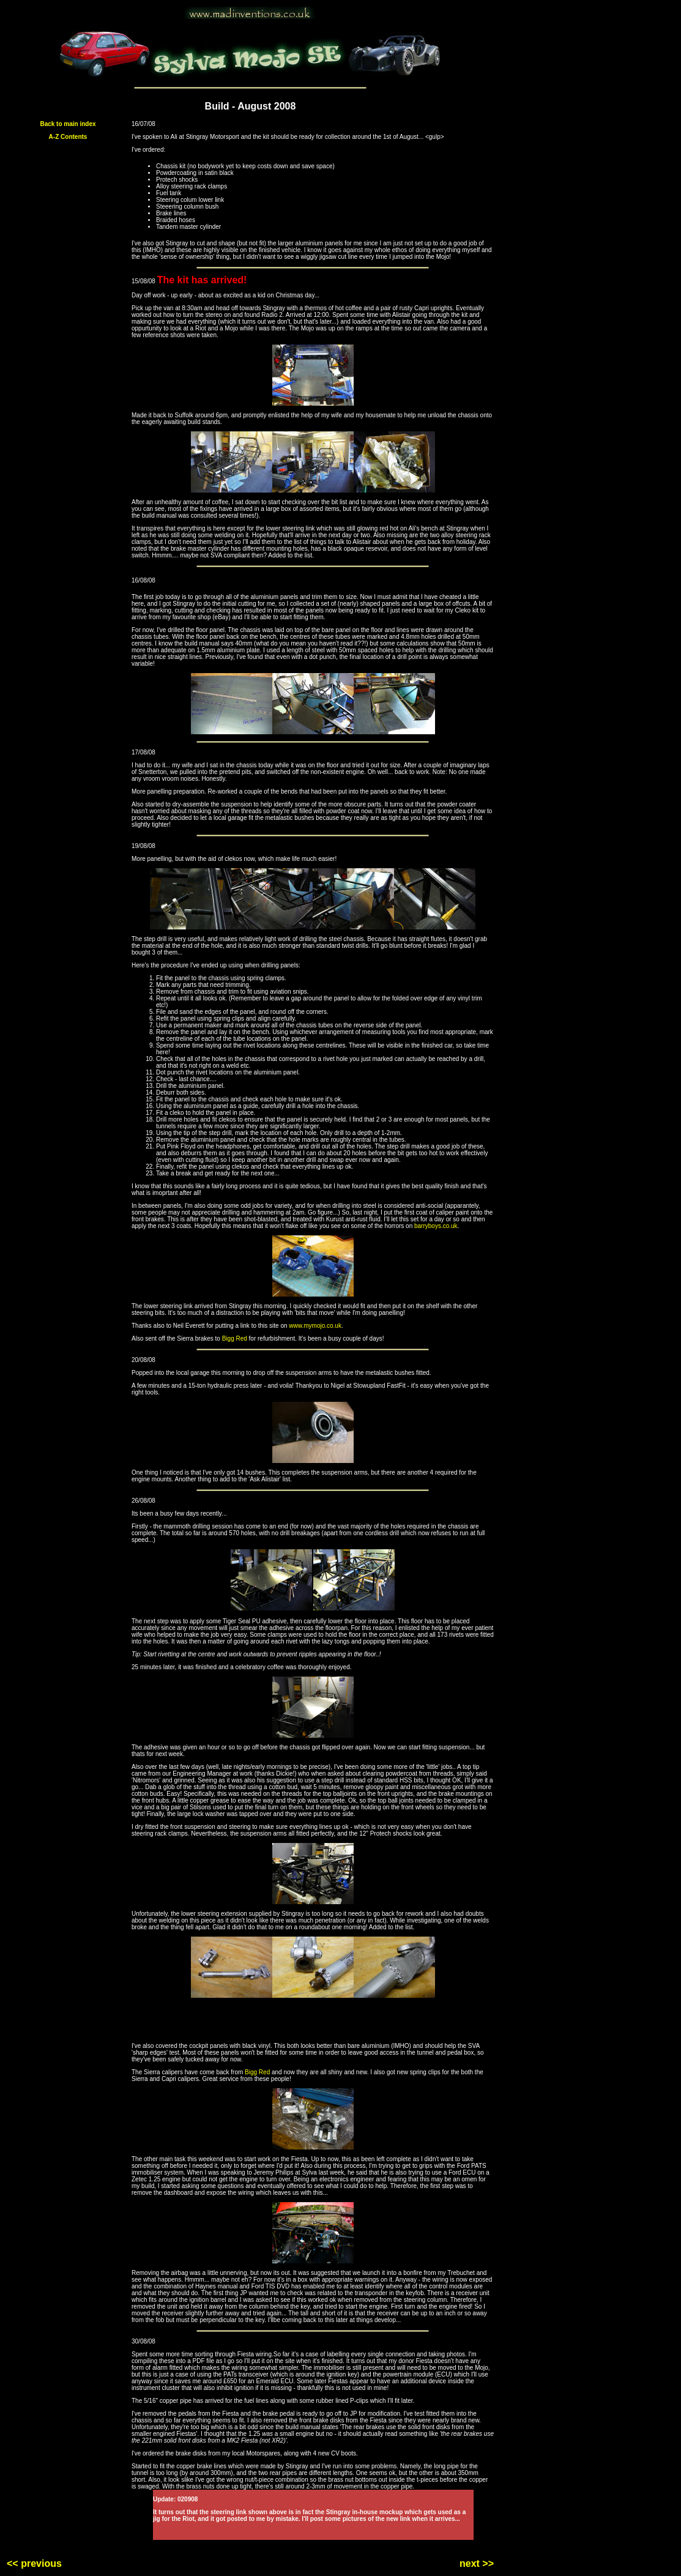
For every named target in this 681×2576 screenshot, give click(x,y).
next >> (477, 2563)
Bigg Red (234, 1338)
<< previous (34, 2563)
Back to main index (67, 124)
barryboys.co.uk (436, 1226)
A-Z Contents (68, 136)
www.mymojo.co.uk (315, 1325)
